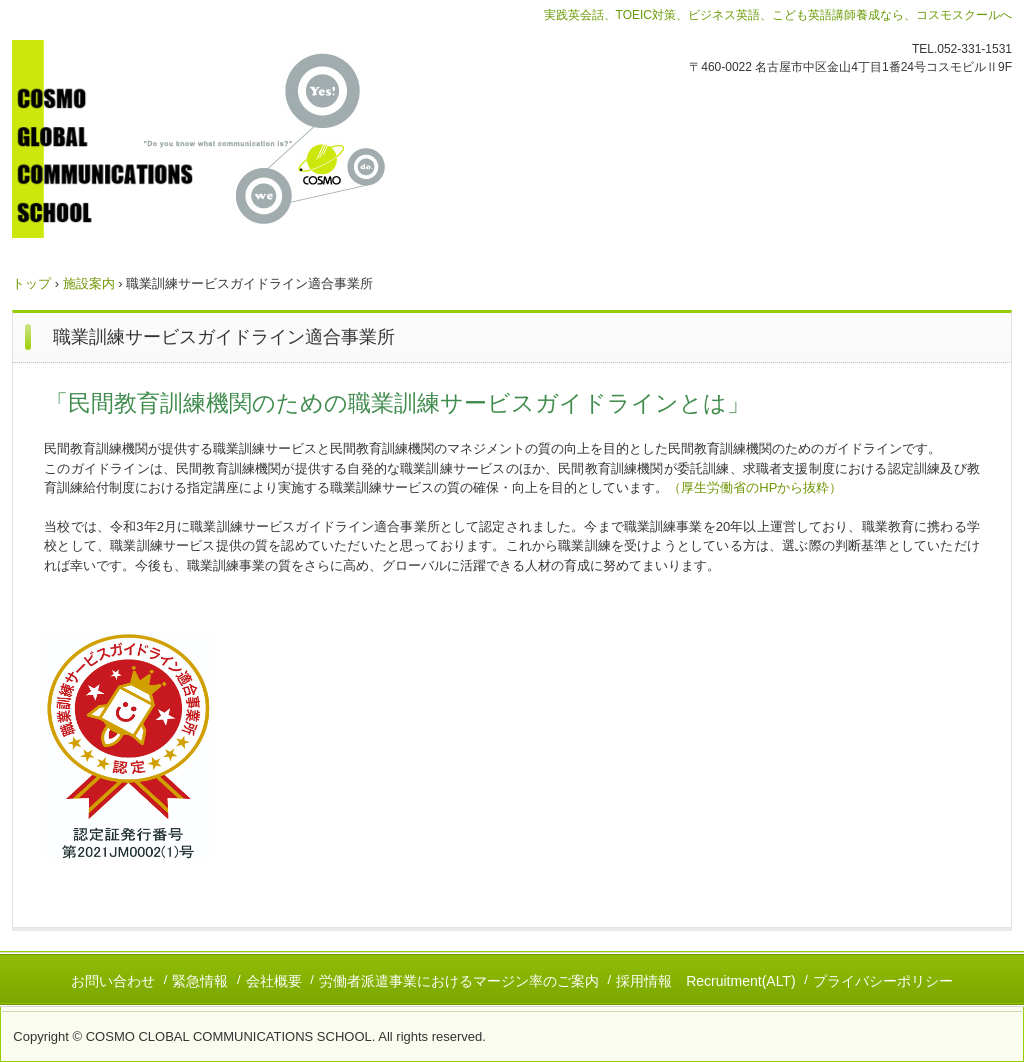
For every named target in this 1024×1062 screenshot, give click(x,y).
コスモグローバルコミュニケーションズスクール (231, 139)
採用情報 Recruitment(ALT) (705, 981)
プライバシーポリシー (883, 981)
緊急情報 (200, 981)
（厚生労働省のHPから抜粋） (755, 487)
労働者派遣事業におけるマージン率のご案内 (459, 981)
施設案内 (89, 283)
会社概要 (274, 981)
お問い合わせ (113, 981)
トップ (31, 283)
